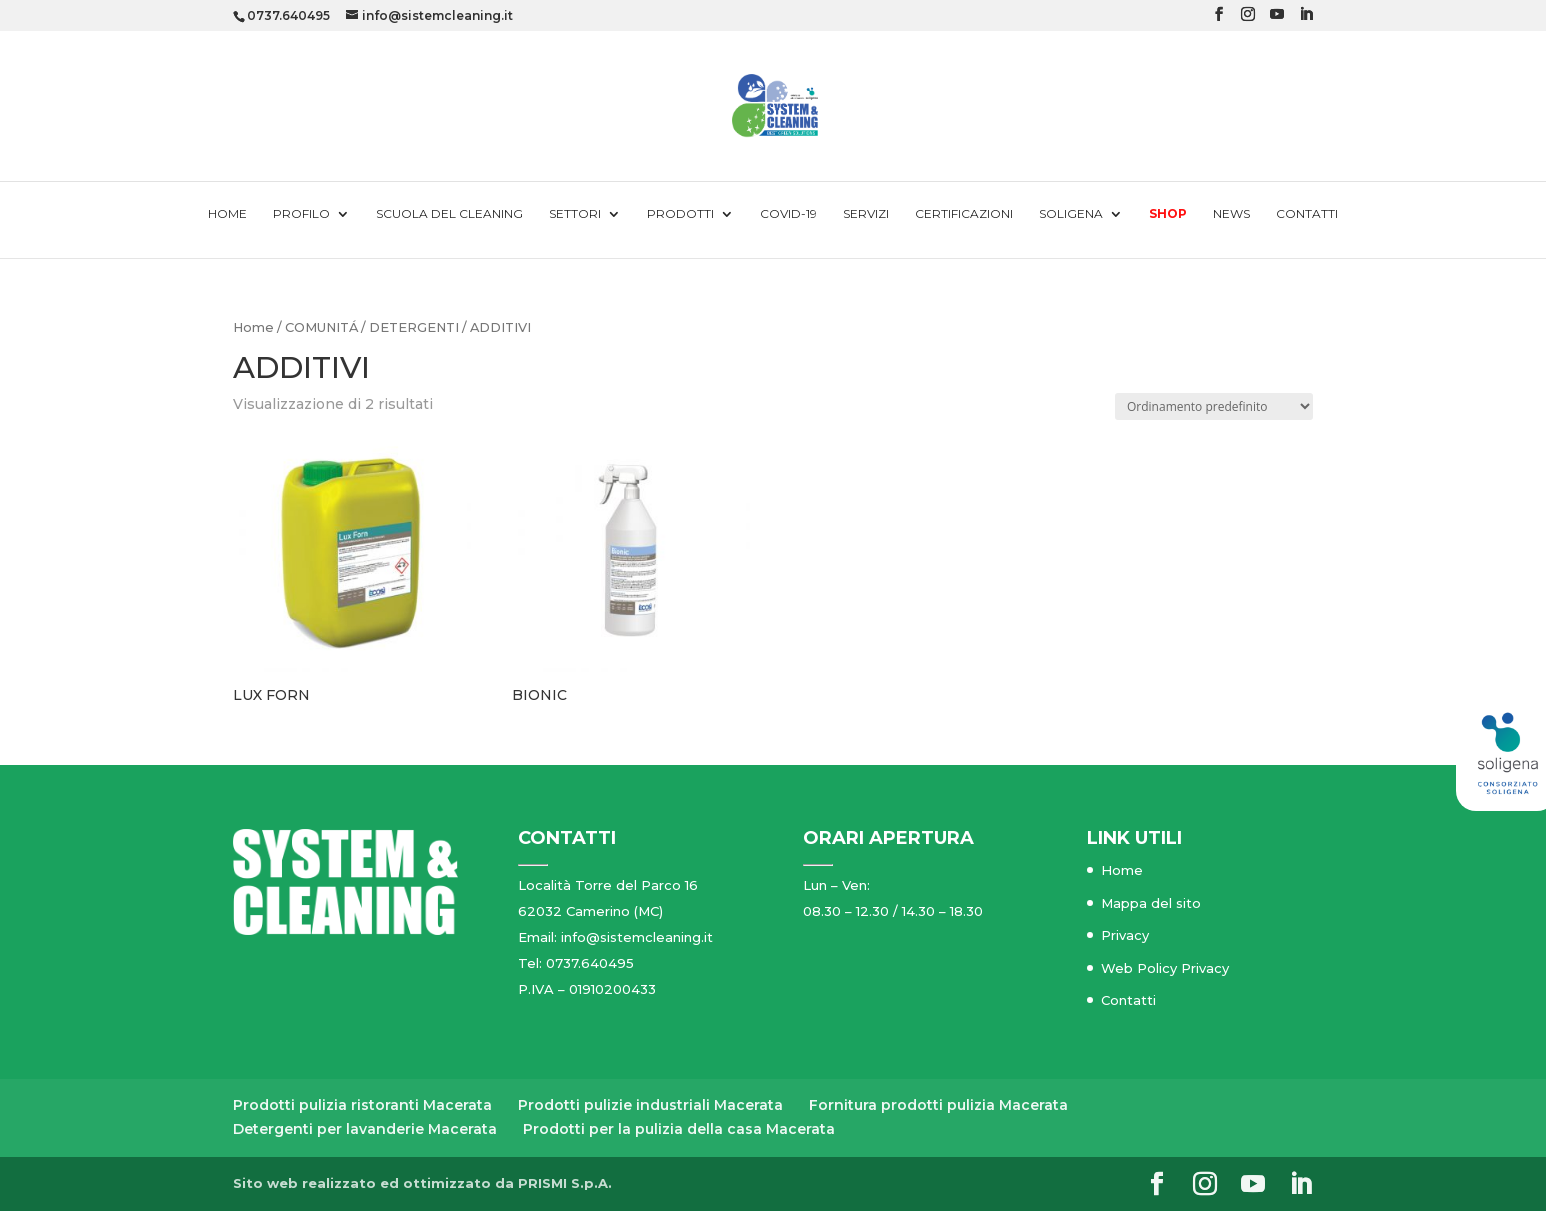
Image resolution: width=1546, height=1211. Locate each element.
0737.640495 (288, 15)
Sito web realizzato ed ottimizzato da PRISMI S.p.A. (422, 1183)
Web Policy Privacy (1165, 968)
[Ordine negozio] (1214, 406)
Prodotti (680, 214)
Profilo (301, 214)
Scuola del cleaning (449, 214)
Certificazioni (964, 214)
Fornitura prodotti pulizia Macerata (938, 1105)
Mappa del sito (1151, 903)
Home (227, 214)
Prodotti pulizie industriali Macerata (650, 1105)
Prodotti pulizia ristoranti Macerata (362, 1105)
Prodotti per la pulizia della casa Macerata (679, 1129)
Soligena (1071, 214)
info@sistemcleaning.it (637, 937)
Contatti (1307, 214)
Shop (1168, 214)
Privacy (1125, 935)
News (1231, 214)
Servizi (866, 214)
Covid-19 (788, 214)
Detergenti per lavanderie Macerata (365, 1129)
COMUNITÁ (321, 327)
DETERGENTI (414, 327)
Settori (575, 214)
